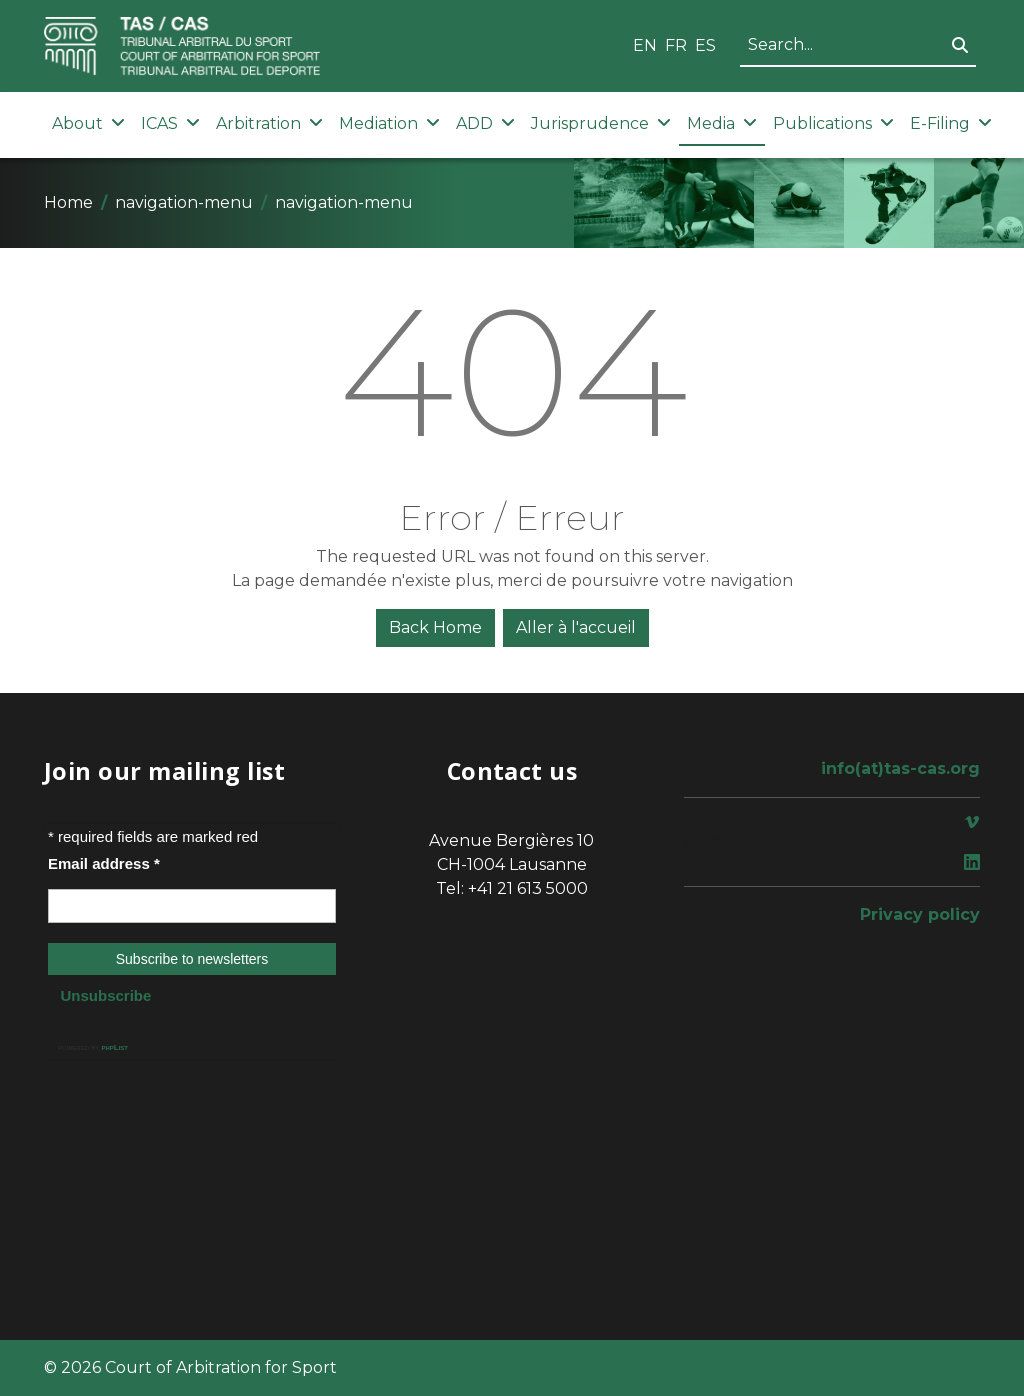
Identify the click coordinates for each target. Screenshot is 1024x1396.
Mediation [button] (389, 123)
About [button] (88, 123)
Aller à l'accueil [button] (576, 627)
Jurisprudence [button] (601, 123)
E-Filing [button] (951, 123)
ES (705, 45)
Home (68, 202)
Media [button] (722, 123)
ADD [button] (485, 123)
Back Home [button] (435, 627)
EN (645, 45)
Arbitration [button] (269, 123)
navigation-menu (184, 202)
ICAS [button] (170, 123)
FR (676, 45)
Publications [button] (833, 123)
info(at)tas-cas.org (900, 768)
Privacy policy (920, 914)
